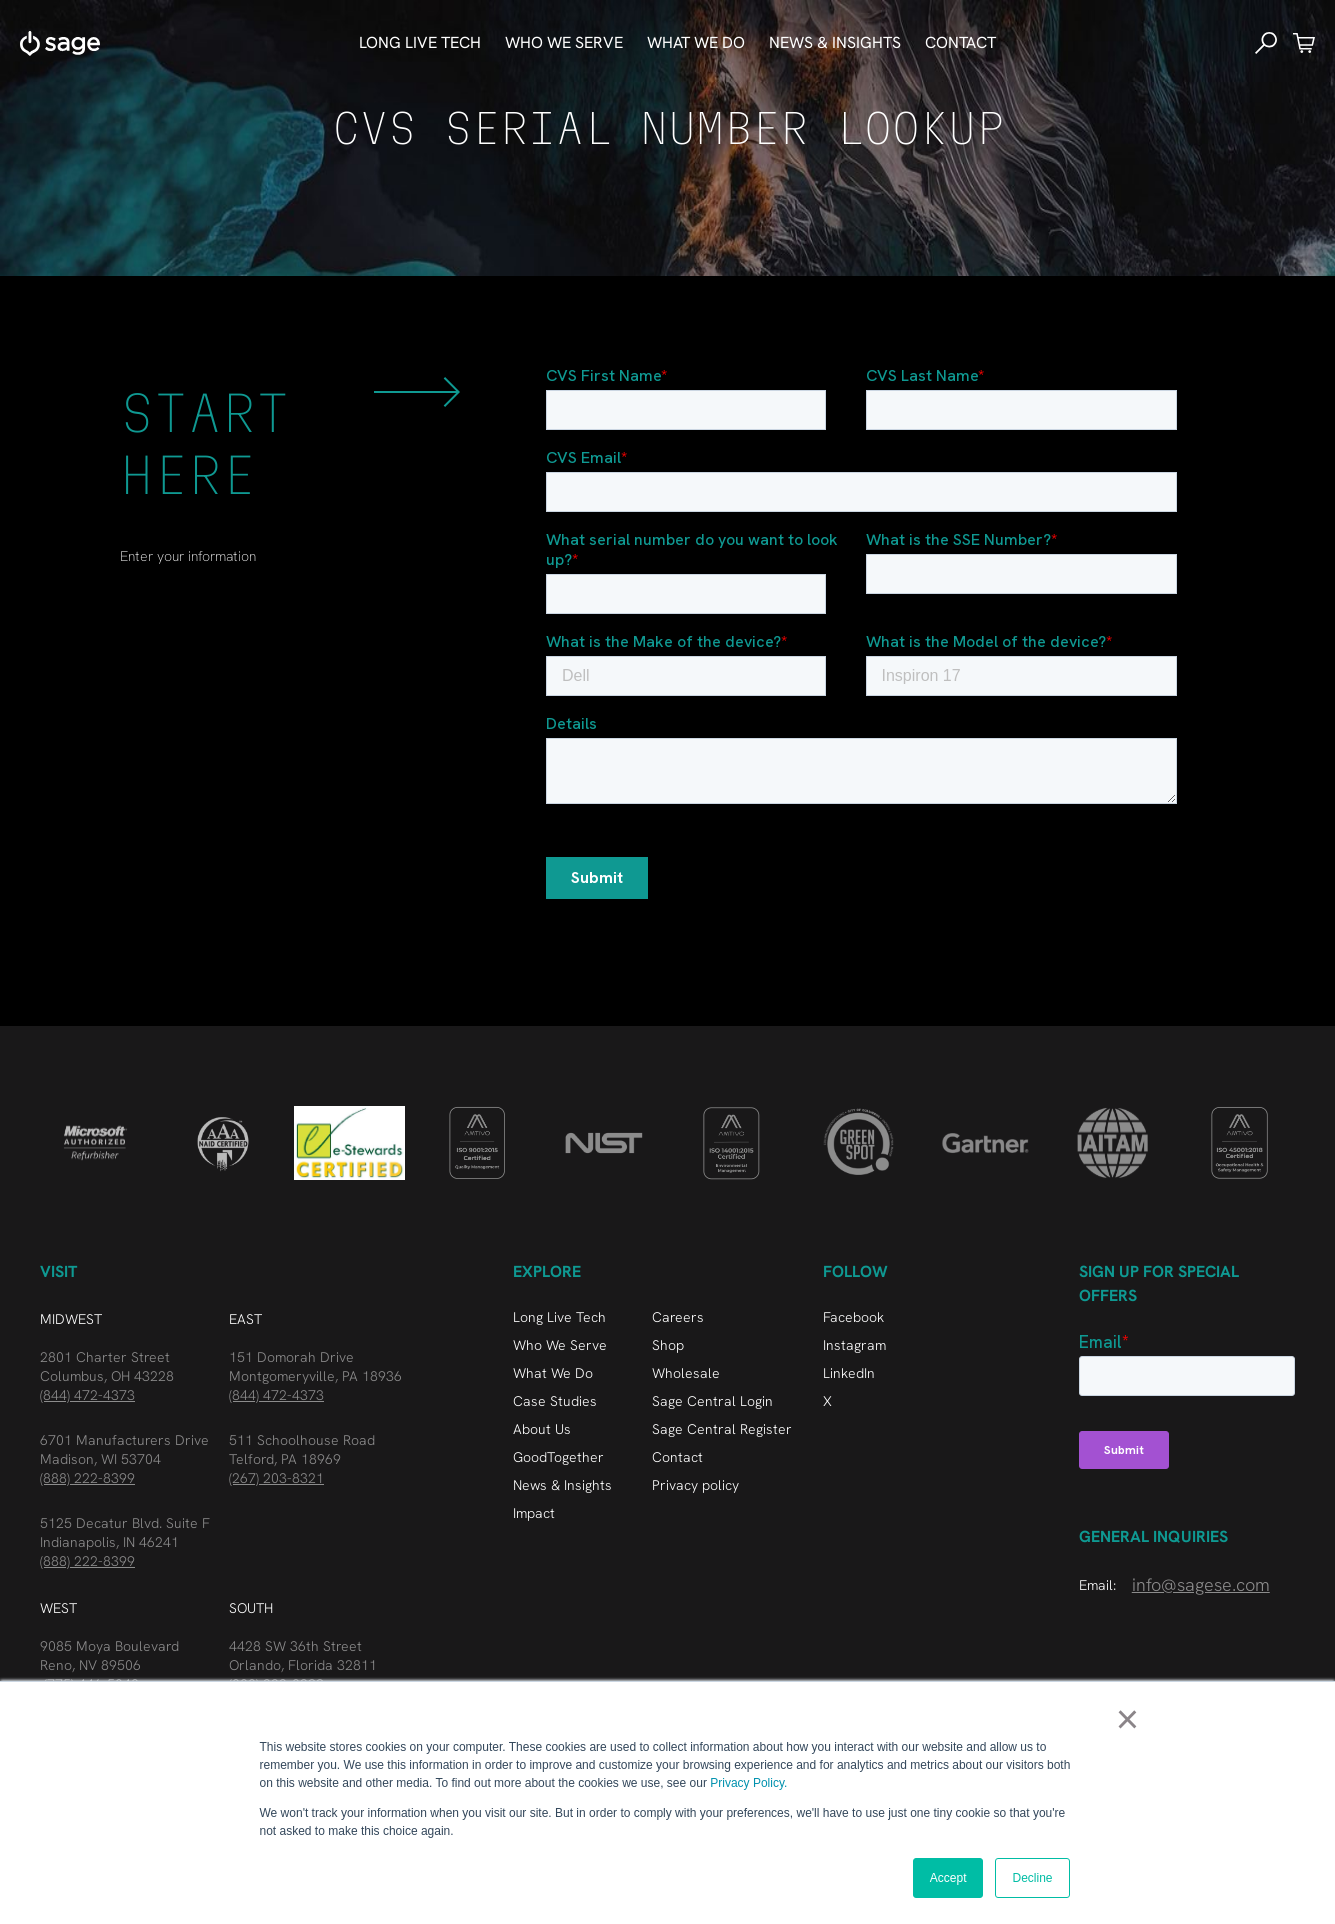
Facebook (853, 1317)
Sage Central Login (712, 1401)
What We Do (553, 1373)
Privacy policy (695, 1485)
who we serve (564, 42)
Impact (534, 1513)
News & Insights (562, 1485)
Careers (678, 1317)
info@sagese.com (1201, 1584)
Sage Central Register (722, 1429)
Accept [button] (948, 1878)
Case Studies (555, 1401)
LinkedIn (849, 1373)
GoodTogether (558, 1457)
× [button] (1127, 1719)
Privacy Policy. (748, 1783)
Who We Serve (560, 1345)
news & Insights (835, 42)
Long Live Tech (420, 42)
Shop (668, 1345)
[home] (60, 43)
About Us (542, 1429)
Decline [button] (1032, 1878)
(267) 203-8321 (276, 1478)
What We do (696, 42)
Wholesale (686, 1373)
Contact (960, 42)
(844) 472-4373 (87, 1395)
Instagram (854, 1345)
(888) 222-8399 (87, 1478)
